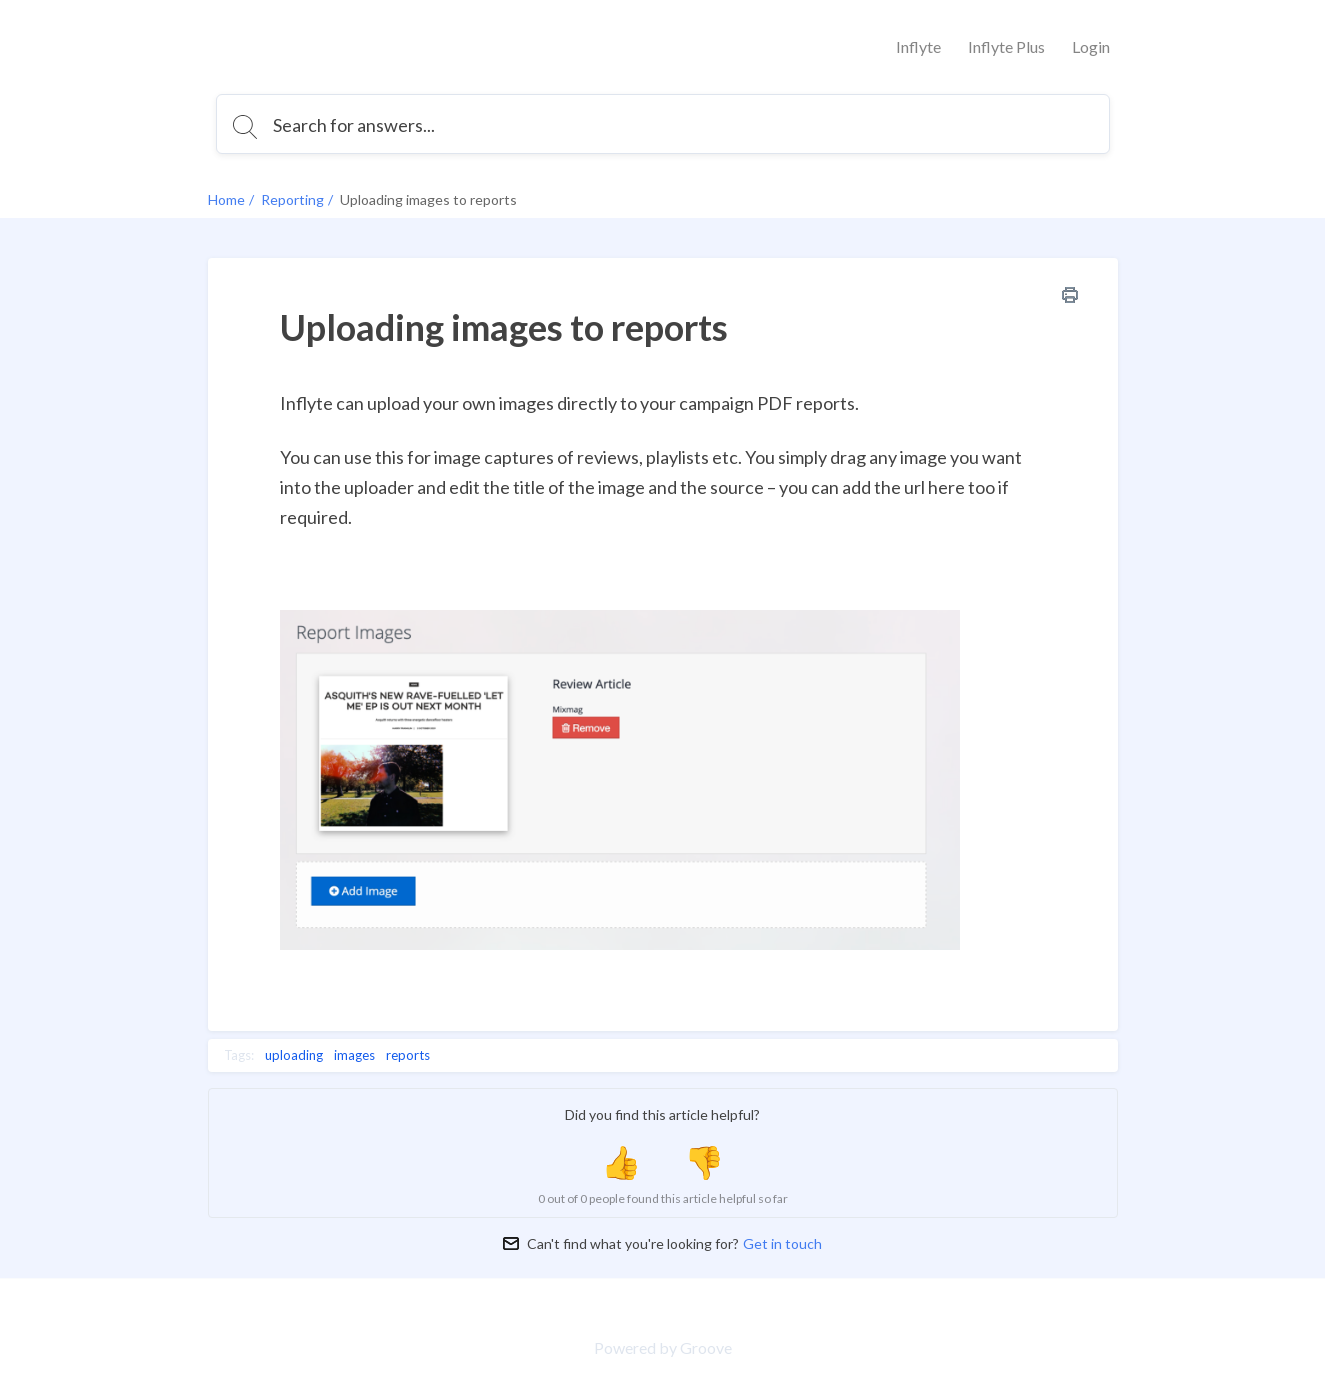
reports (408, 1055)
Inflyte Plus (1006, 46)
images (354, 1055)
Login (1091, 46)
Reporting (292, 199)
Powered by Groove (663, 1347)
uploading (294, 1055)
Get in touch (782, 1243)
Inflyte (918, 46)
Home (226, 199)
